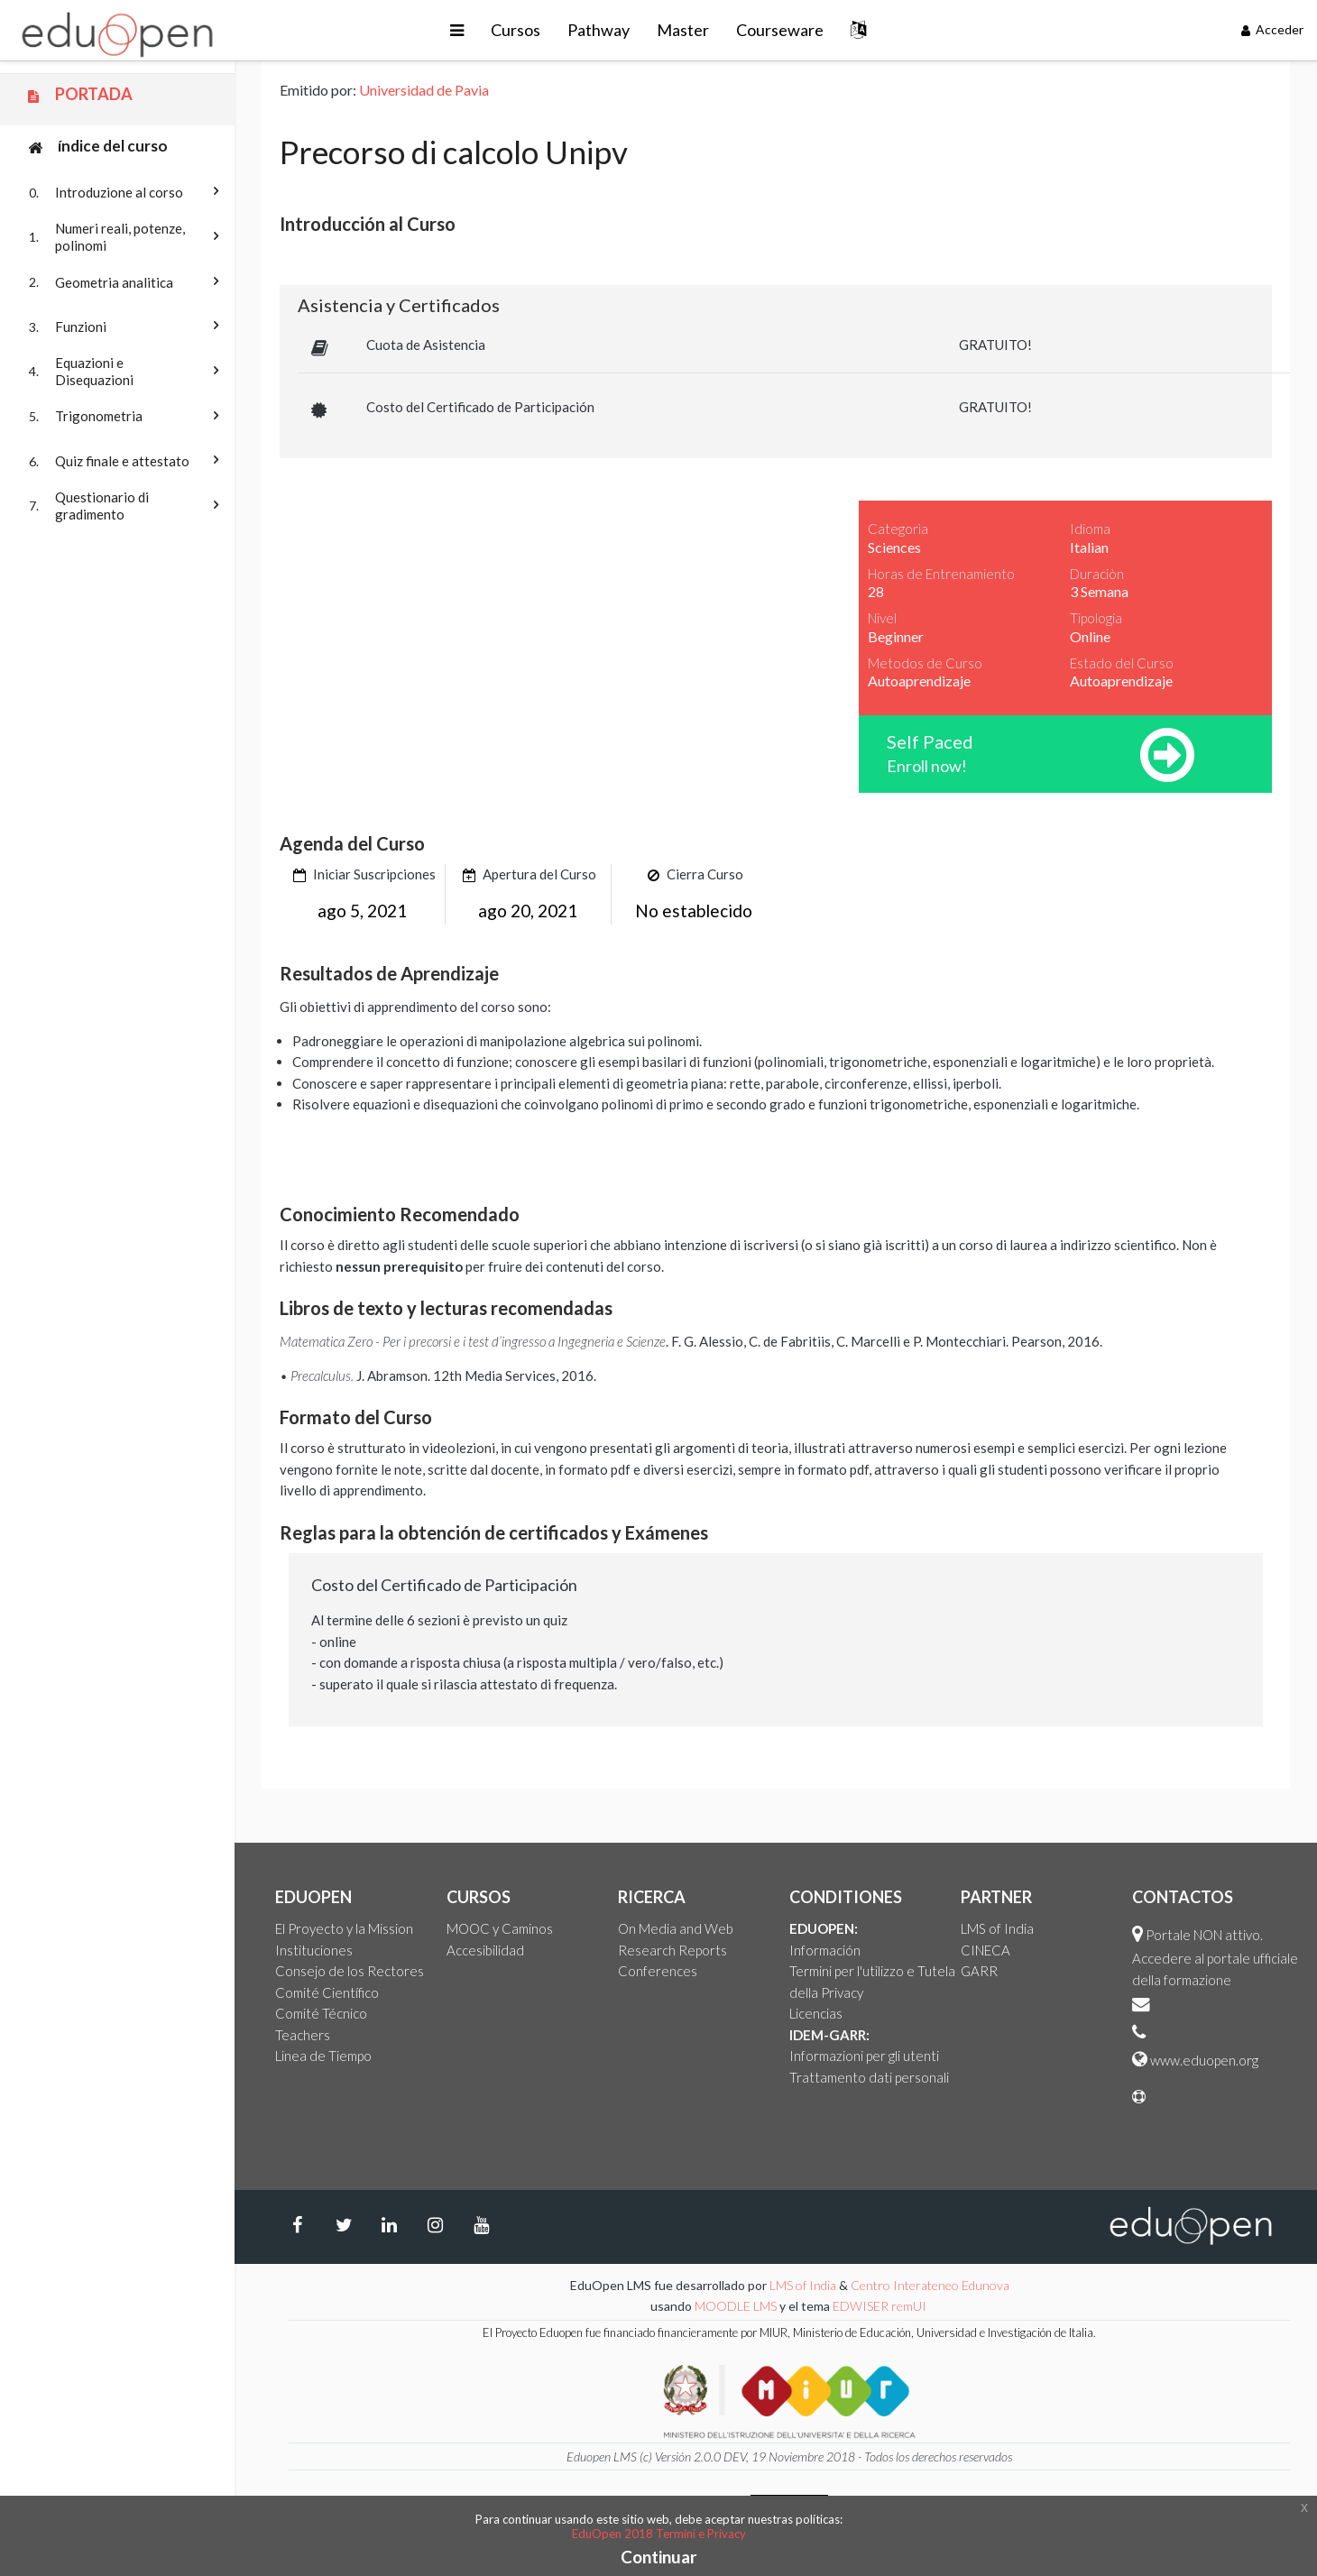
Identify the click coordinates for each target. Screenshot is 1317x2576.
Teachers (302, 2035)
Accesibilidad (485, 1950)
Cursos (515, 30)
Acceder (1272, 29)
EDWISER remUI (881, 2306)
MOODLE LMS (736, 2306)
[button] (457, 30)
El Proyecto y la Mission (344, 1928)
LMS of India (997, 1928)
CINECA (985, 1950)
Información (825, 1950)
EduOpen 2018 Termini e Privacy (659, 2533)
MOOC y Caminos (500, 1928)
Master (683, 30)
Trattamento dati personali (869, 2077)
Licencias (816, 2013)
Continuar (659, 2556)
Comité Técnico (321, 2013)
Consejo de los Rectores (349, 1971)
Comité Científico (327, 1992)
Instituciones (314, 1950)
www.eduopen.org (1204, 2060)
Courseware (780, 30)
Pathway (598, 30)
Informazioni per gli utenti (864, 2055)
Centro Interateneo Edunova (930, 2285)
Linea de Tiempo (323, 2055)
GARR (979, 1971)
